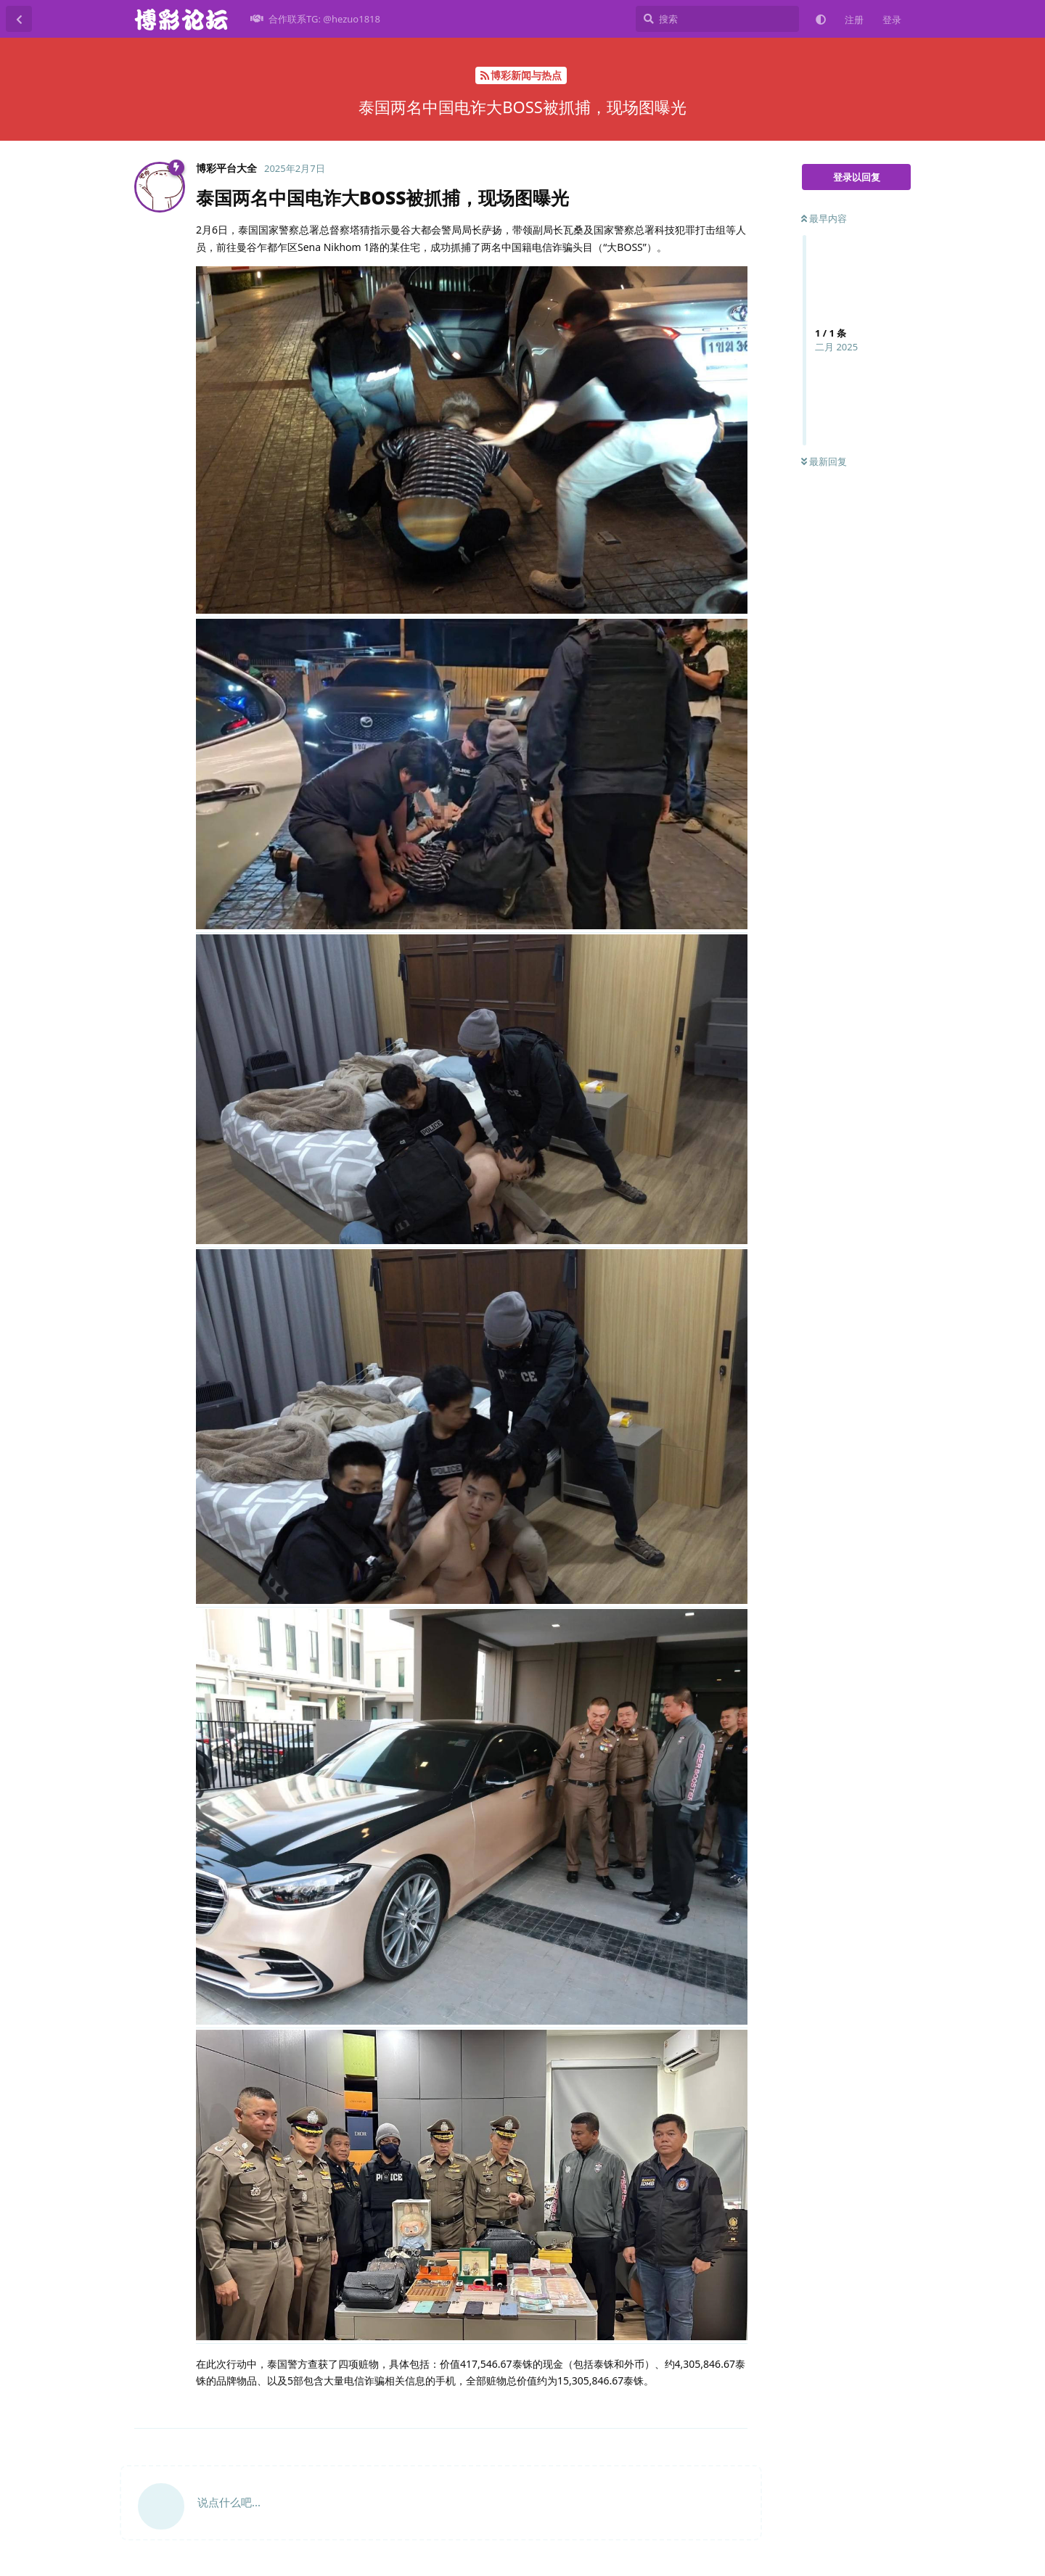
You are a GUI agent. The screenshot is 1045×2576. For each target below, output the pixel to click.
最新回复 (824, 461)
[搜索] (717, 19)
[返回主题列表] (19, 19)
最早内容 (824, 218)
